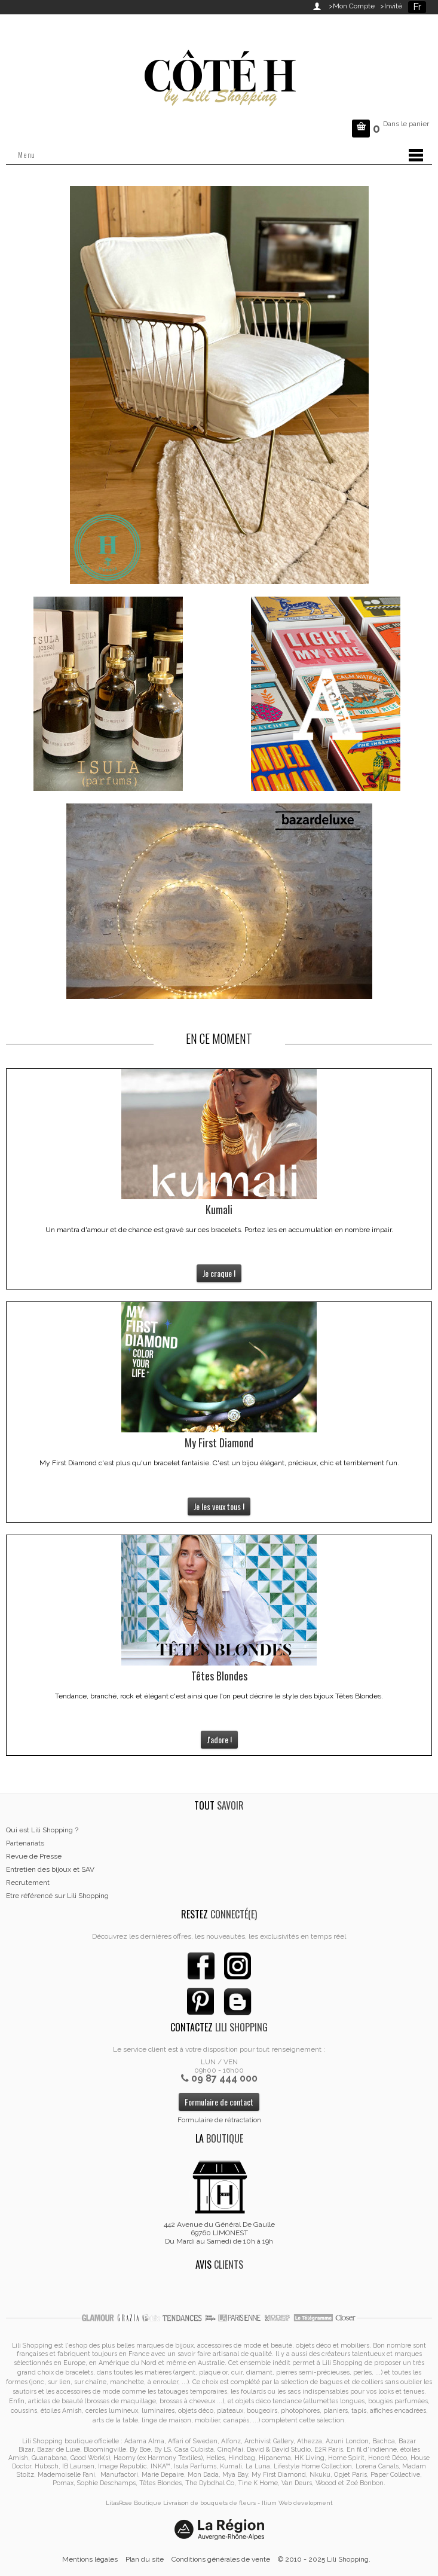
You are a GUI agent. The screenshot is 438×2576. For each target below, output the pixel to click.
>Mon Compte (352, 6)
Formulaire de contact (219, 2101)
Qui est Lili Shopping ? (42, 1830)
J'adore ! (219, 1739)
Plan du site (144, 2559)
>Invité (389, 6)
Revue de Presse (34, 1856)
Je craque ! (219, 1273)
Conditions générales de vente (220, 2559)
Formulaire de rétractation (219, 2120)
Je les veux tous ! (219, 1506)
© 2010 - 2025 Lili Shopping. (324, 2559)
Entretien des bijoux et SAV (50, 1869)
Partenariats (25, 1843)
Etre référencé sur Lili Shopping (57, 1895)
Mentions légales (90, 2559)
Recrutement (28, 1882)
